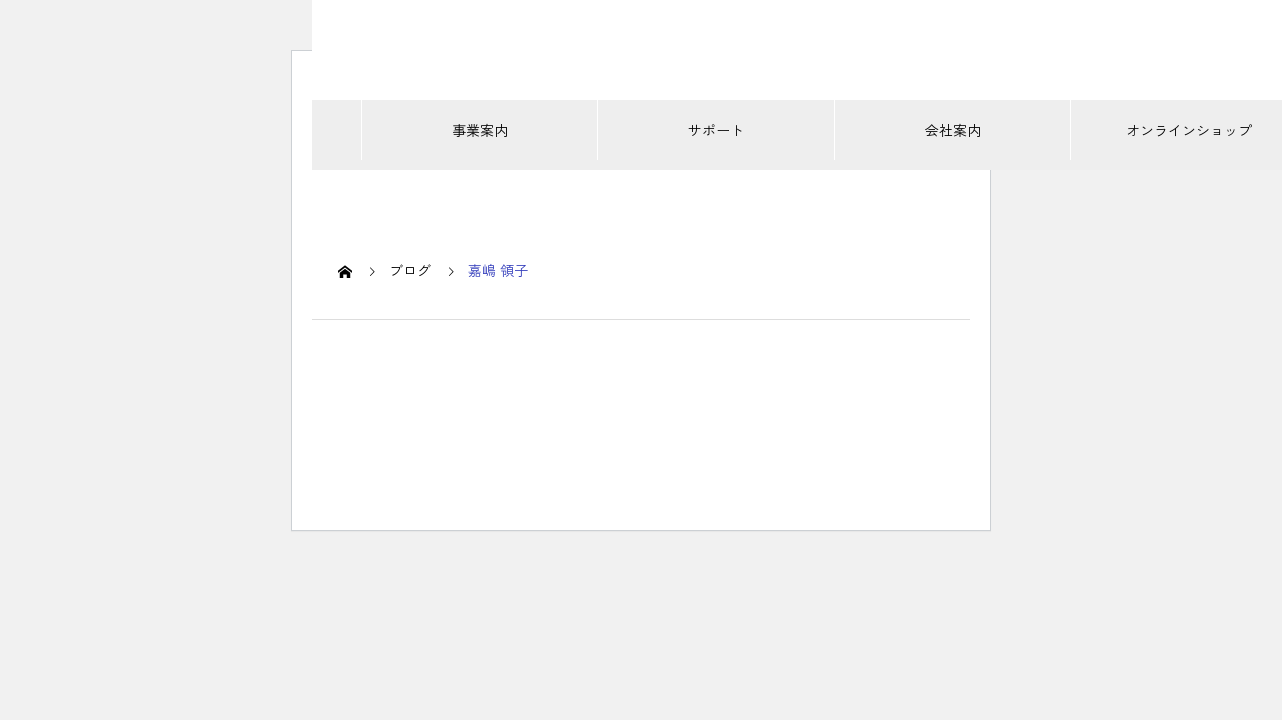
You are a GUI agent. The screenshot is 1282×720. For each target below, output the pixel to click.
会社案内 (953, 130)
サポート (716, 130)
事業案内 (480, 130)
